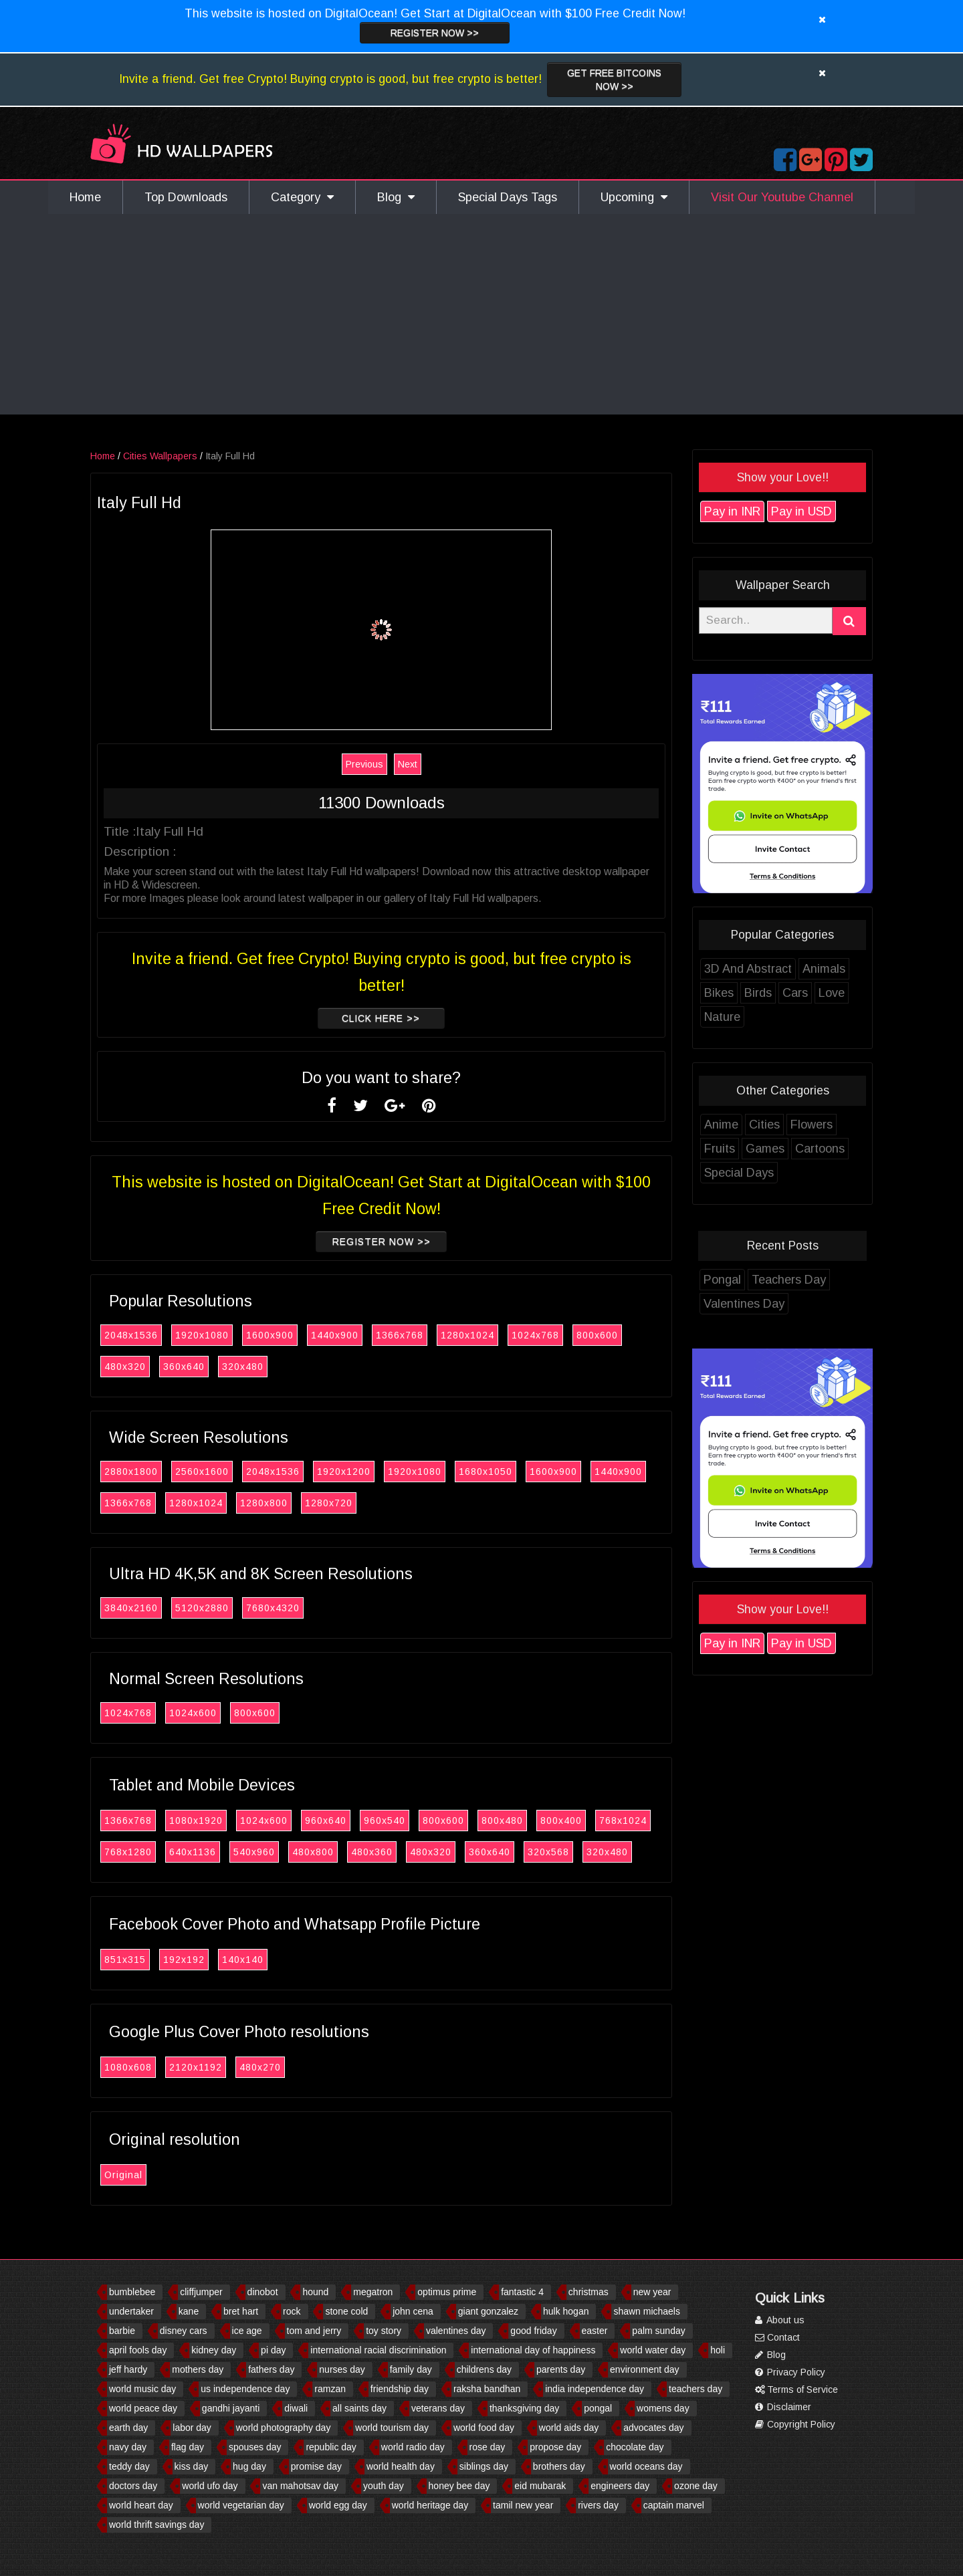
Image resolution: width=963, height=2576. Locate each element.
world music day (142, 2388)
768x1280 (149, 1852)
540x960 (275, 1852)
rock (291, 2311)
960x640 (346, 1820)
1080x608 (149, 2067)
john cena (413, 2311)
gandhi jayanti (230, 2408)
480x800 (333, 1852)
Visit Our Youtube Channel (782, 197)
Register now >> (435, 32)
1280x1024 (488, 1335)
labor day (192, 2427)
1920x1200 (364, 1471)
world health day (400, 2466)
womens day (663, 2408)
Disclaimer (783, 2407)
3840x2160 (152, 1608)
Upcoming (634, 197)
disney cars (183, 2330)
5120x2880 (222, 1608)
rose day (487, 2447)
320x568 (569, 1852)
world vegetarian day (241, 2505)
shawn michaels (646, 2311)
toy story (383, 2330)
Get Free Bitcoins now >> (614, 80)
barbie (122, 2330)
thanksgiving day (524, 2408)
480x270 (281, 2067)
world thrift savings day (156, 2524)
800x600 (618, 1335)
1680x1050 (506, 1471)
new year (652, 2292)
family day (411, 2369)
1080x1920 (216, 1820)
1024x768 (556, 1335)
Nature (743, 1017)
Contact (777, 2337)
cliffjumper (201, 2292)
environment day (644, 2369)
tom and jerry (314, 2330)
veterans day (438, 2408)
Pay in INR (753, 511)
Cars (816, 993)
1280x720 (349, 1503)
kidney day (213, 2350)
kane (189, 2311)
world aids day (569, 2427)
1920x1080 (222, 1335)
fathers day (271, 2369)
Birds (778, 993)
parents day (560, 2369)
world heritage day (430, 2505)
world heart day (141, 2505)
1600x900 (290, 1335)
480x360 (392, 1852)
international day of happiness (533, 2350)
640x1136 (213, 1852)
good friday (533, 2330)
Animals (844, 968)
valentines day (456, 2330)
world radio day (413, 2447)
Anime (742, 1124)
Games (785, 1148)
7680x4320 (293, 1608)
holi (717, 2350)
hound (315, 2292)
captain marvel (673, 2505)
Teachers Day (809, 1279)
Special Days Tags (507, 197)
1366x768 (420, 1335)
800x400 (582, 1820)
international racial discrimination (378, 2350)
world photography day (283, 2427)
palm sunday (658, 2330)
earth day (128, 2427)
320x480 (263, 1366)
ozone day (696, 2485)
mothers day (197, 2369)
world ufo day (209, 2485)
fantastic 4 (522, 2292)
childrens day (484, 2369)
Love (852, 993)
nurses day (341, 2369)
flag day (187, 2447)
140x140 (263, 1959)
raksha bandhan (486, 2388)
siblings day (483, 2466)
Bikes (739, 993)
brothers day (559, 2466)
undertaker (131, 2311)
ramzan (330, 2388)
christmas (588, 2292)
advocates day (653, 2427)
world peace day (143, 2408)
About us (780, 2320)
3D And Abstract (769, 968)
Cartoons (840, 1148)
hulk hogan (566, 2311)
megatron (373, 2292)
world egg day (338, 2505)
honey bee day (459, 2485)
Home (85, 197)
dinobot (262, 2292)
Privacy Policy (790, 2372)
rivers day (598, 2505)
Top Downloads (185, 197)
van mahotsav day (300, 2485)
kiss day (192, 2466)
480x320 (146, 1366)
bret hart (240, 2311)
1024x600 (213, 1713)
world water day (652, 2350)
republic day (331, 2447)
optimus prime (446, 2292)
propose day (555, 2447)
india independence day (594, 2388)
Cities (785, 1124)
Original (144, 2175)
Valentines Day (764, 1303)
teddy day (129, 2466)
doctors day (133, 2485)
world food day (483, 2427)
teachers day (695, 2388)
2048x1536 (152, 1335)
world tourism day (392, 2427)
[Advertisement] (481, 314)
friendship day (399, 2388)
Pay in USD (822, 511)
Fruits (740, 1148)
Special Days (759, 1172)
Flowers (832, 1124)
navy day (127, 2447)
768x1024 (643, 1820)
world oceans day (646, 2466)
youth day (383, 2485)
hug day (249, 2466)
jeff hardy (128, 2369)
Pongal (743, 1279)
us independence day (245, 2388)
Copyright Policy (795, 2424)
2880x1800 (152, 1471)
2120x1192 (216, 2067)
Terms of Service (796, 2389)
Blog (396, 197)
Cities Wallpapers (181, 456)
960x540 (405, 1820)
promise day (316, 2466)
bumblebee (132, 2292)
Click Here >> (401, 1018)
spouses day (255, 2447)
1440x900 (355, 1335)
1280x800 (284, 1503)
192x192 (204, 1959)
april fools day (138, 2350)
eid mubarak (540, 2485)
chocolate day (634, 2447)
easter (595, 2330)
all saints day (359, 2408)
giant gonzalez (488, 2311)
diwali (296, 2408)
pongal (598, 2408)
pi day (273, 2350)
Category (302, 197)
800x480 (523, 1820)
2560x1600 (222, 1471)
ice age (247, 2330)
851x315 (146, 1959)
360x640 (204, 1366)
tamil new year (523, 2505)
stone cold (346, 2311)
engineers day (620, 2485)
